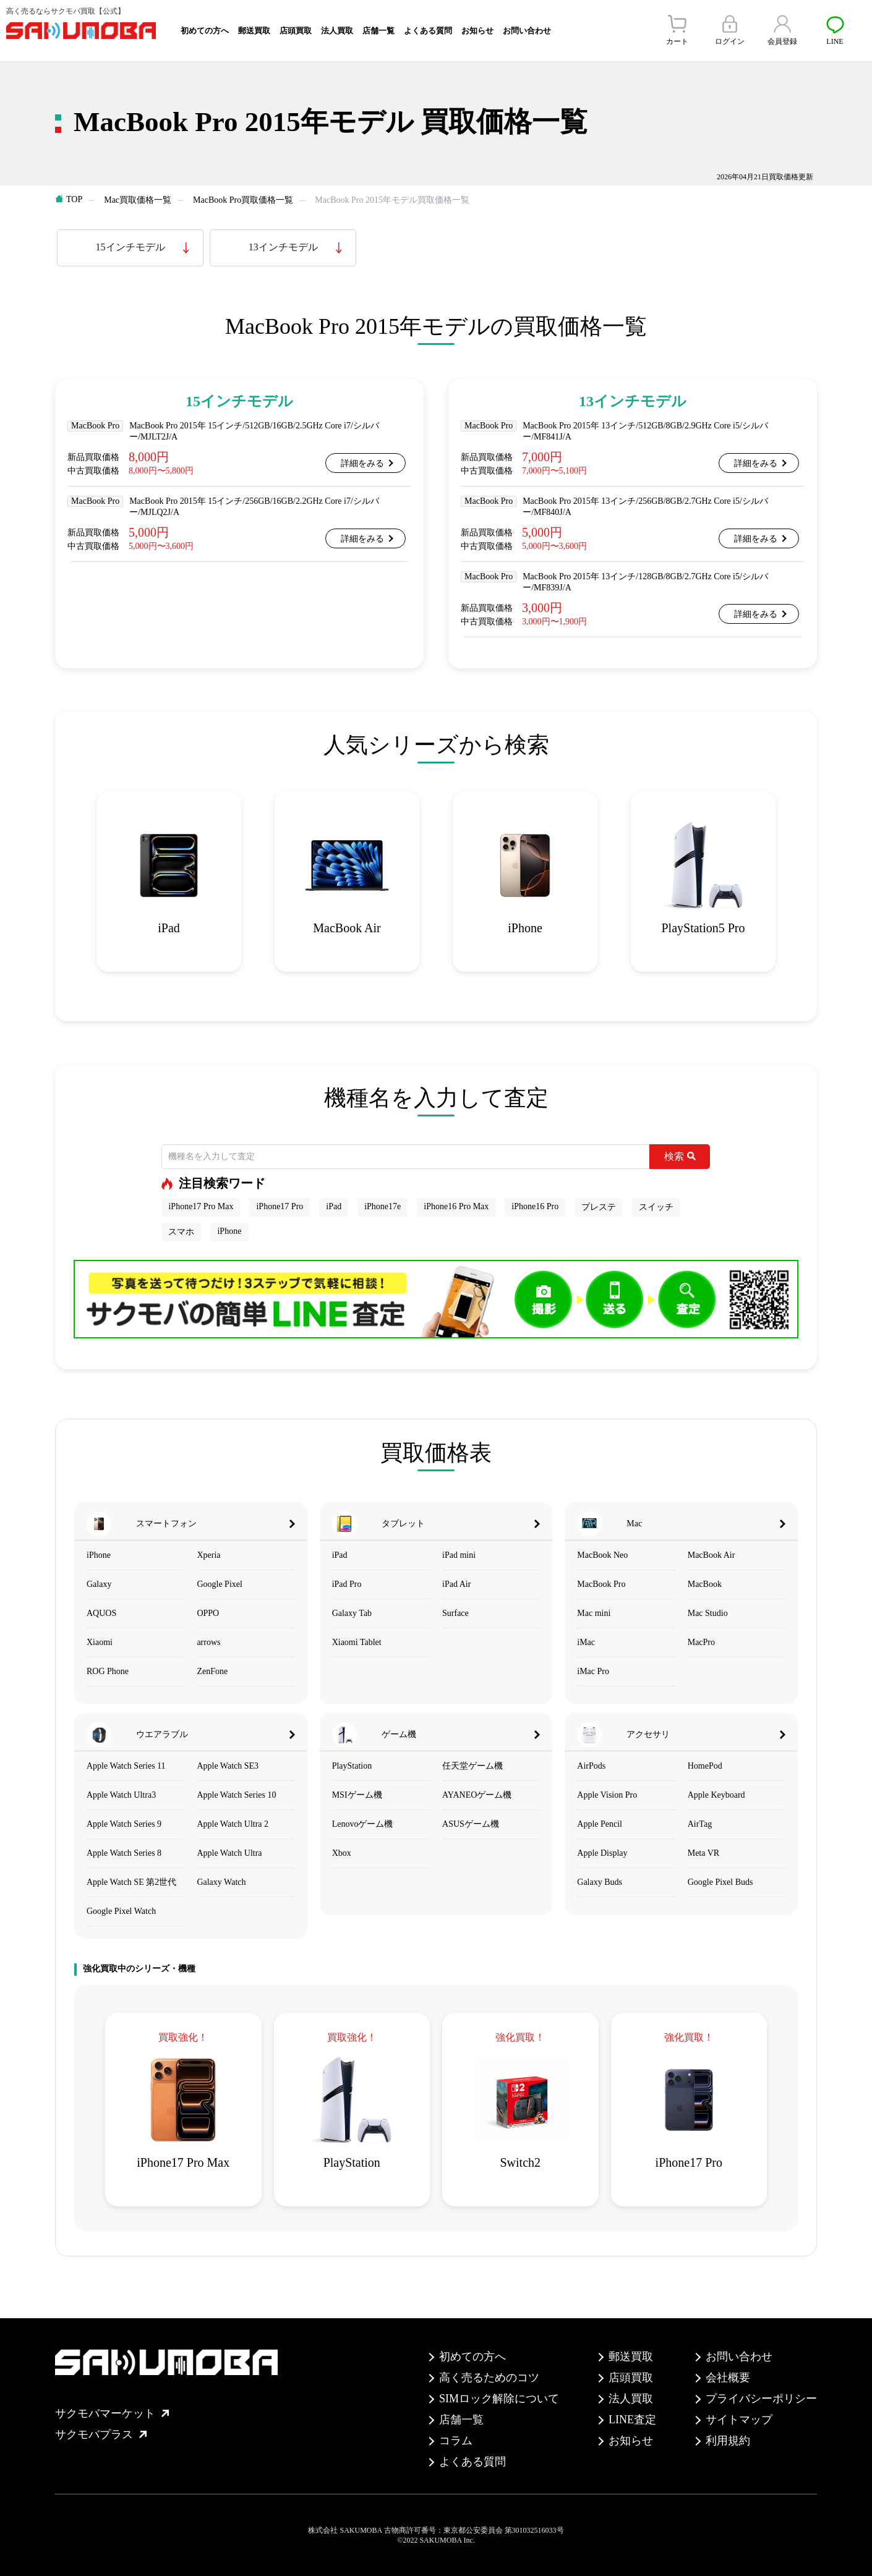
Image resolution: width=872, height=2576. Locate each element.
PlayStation (352, 1765)
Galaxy (99, 1584)
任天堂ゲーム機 (472, 1765)
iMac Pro (593, 1671)
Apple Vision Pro (607, 1795)
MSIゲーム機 (357, 1795)
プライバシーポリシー (761, 2398)
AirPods (591, 1765)
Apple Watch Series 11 (126, 1765)
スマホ (181, 1231)
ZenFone (212, 1671)
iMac (586, 1642)
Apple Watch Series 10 (236, 1795)
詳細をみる (362, 463)
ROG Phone (108, 1671)
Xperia (208, 1555)
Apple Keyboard (716, 1795)
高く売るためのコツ (489, 2377)
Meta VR (703, 1853)
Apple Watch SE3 (228, 1765)
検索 (680, 1156)
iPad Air (456, 1584)
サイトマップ (739, 2419)
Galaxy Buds (599, 1882)
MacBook (705, 1584)
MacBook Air (711, 1555)
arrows (208, 1642)
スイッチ (656, 1207)
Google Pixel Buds (720, 1882)
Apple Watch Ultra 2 (232, 1824)
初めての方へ (205, 30)
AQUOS (101, 1613)
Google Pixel (219, 1584)
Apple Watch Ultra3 (121, 1795)
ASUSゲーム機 (470, 1824)
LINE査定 (632, 2419)
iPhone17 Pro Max (200, 1206)
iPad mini (459, 1555)
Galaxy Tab (352, 1613)
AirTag (700, 1824)
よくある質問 (428, 30)
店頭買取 (296, 30)
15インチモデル (130, 247)
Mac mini (593, 1613)
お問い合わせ (527, 30)
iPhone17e (382, 1206)
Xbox (341, 1853)
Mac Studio (708, 1613)
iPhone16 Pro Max (456, 1206)
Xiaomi (100, 1642)
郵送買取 (254, 30)
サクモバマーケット (112, 2413)
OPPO (208, 1613)
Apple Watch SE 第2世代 (131, 1882)
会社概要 (728, 2377)
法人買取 (337, 30)
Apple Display (602, 1853)
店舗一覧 (378, 30)
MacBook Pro (601, 1584)
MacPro (701, 1642)
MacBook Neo (602, 1555)
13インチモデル (283, 247)
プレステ (598, 1207)
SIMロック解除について (499, 2398)
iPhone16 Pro (534, 1206)
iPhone (229, 1231)
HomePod (705, 1765)
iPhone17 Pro (279, 1206)
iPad (333, 1206)
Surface (455, 1613)
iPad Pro (347, 1584)
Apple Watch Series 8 (124, 1853)
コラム (455, 2440)
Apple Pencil (599, 1824)
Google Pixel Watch (121, 1911)
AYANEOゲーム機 (476, 1795)
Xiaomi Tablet (357, 1642)
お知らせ (477, 30)
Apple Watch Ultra (229, 1853)
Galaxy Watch (221, 1882)
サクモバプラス (101, 2434)
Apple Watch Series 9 (124, 1824)
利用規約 (728, 2440)
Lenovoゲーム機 (362, 1824)
